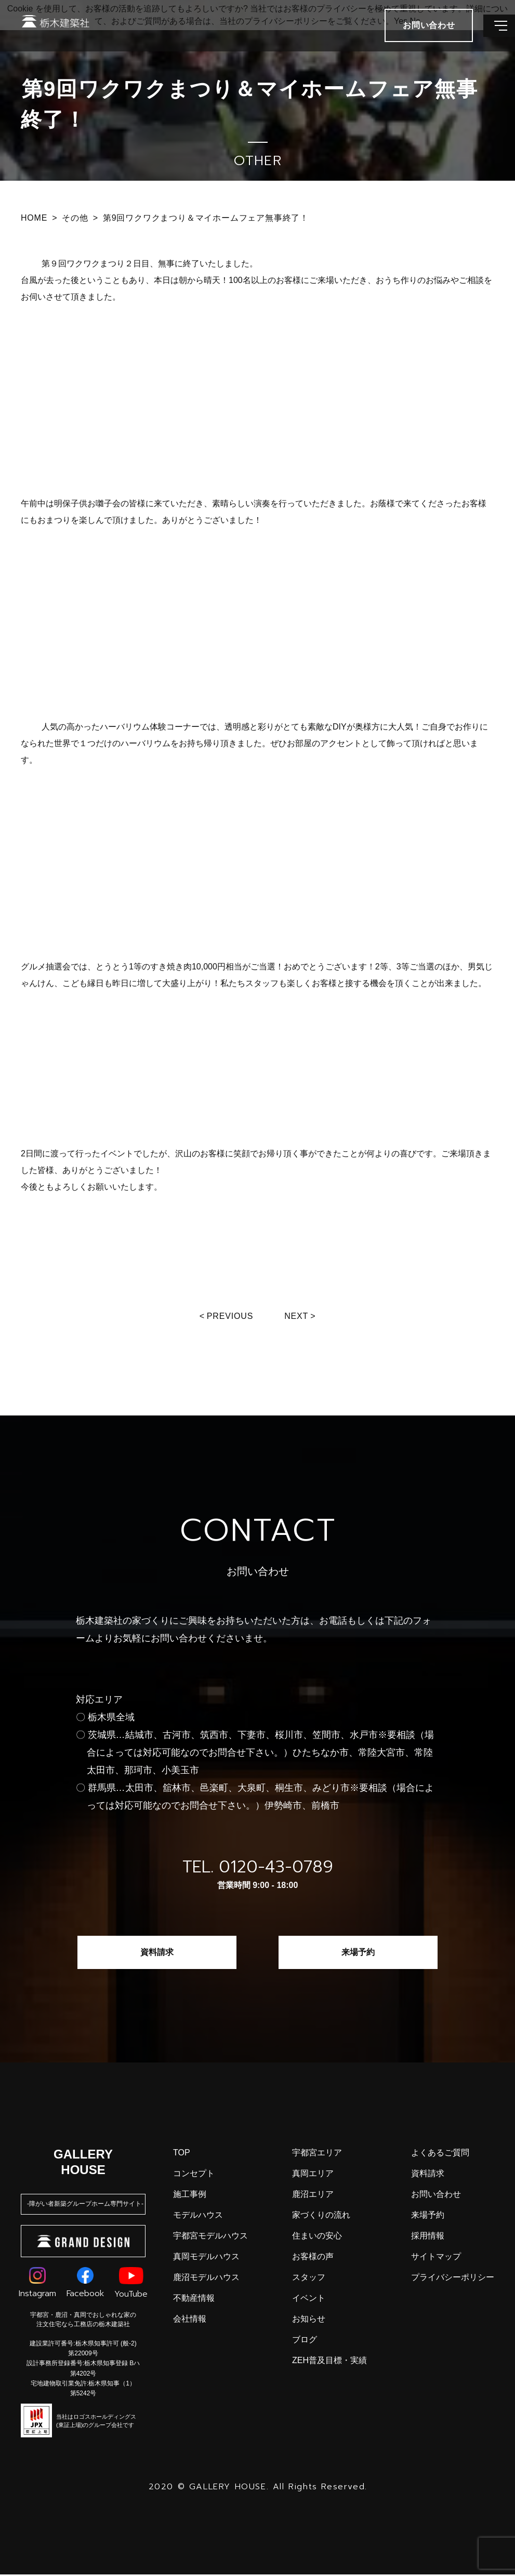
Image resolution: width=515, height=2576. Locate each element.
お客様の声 (313, 2258)
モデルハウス (198, 2216)
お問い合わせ (436, 2195)
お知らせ (308, 2320)
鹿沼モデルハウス (206, 2278)
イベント (308, 2299)
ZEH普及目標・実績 (329, 2361)
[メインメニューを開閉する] (491, 36)
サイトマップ (436, 2258)
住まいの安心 (317, 2237)
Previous (229, 1316)
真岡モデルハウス (206, 2258)
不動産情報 (194, 2299)
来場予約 (358, 1953)
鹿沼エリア (313, 2195)
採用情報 (427, 2237)
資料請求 (157, 1953)
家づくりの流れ (321, 2216)
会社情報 (189, 2320)
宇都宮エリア (317, 2154)
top (181, 2154)
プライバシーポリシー (452, 2278)
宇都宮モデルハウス (210, 2237)
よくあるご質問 (440, 2154)
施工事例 (189, 2195)
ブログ (304, 2341)
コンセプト (194, 2174)
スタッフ (308, 2278)
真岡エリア (313, 2174)
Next (299, 1316)
